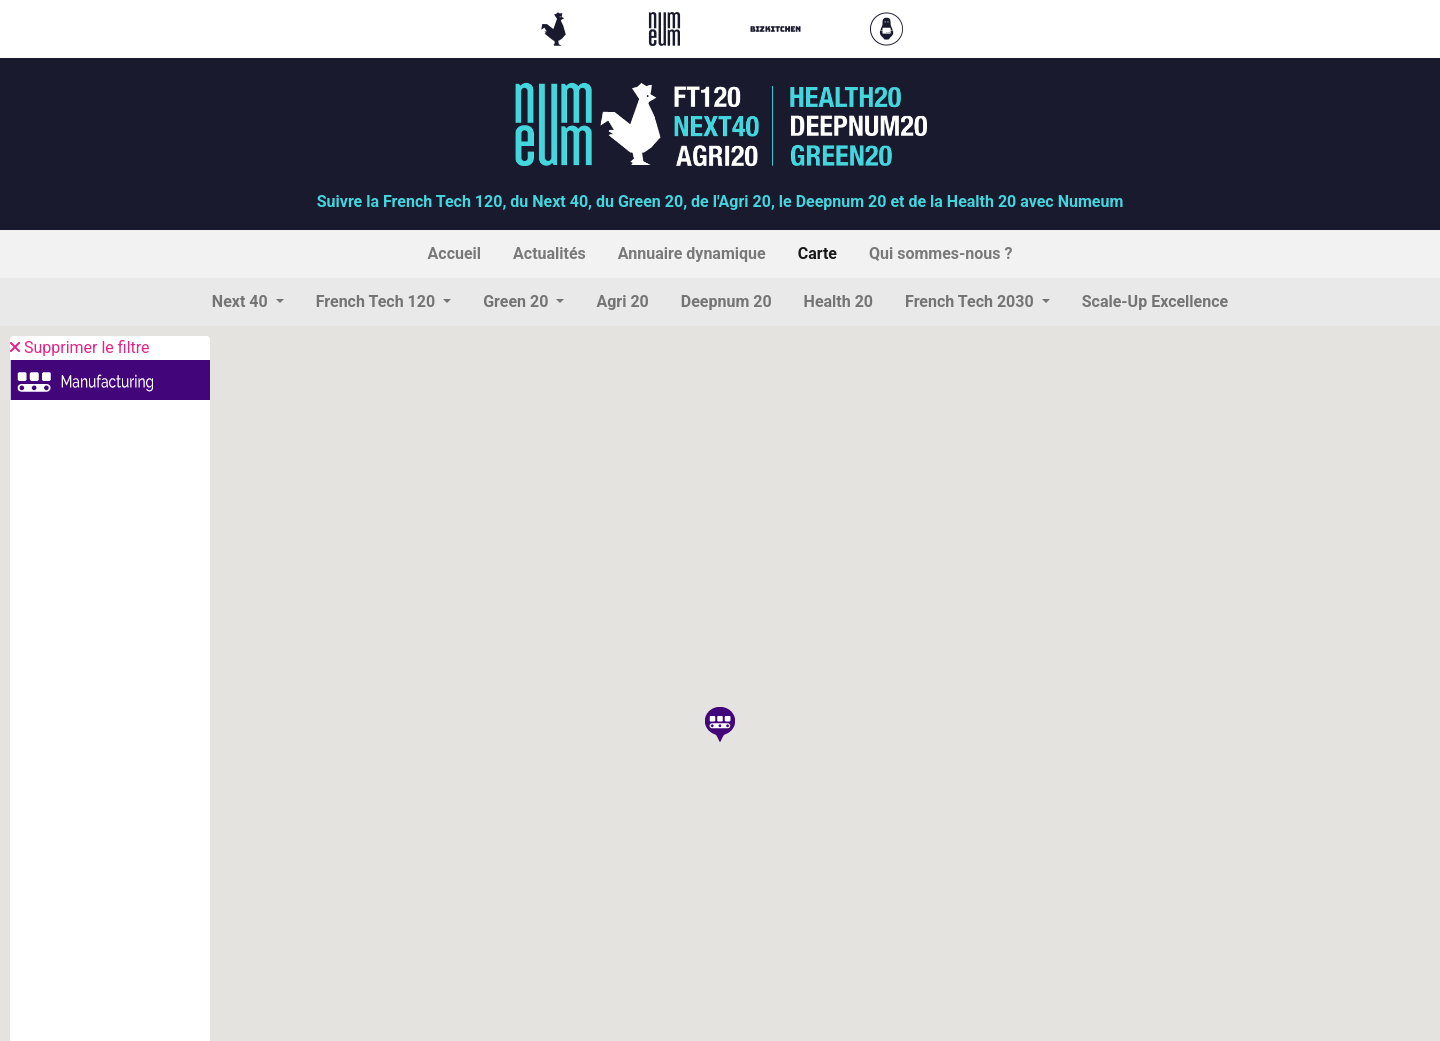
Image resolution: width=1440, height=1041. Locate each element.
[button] (248, 302)
